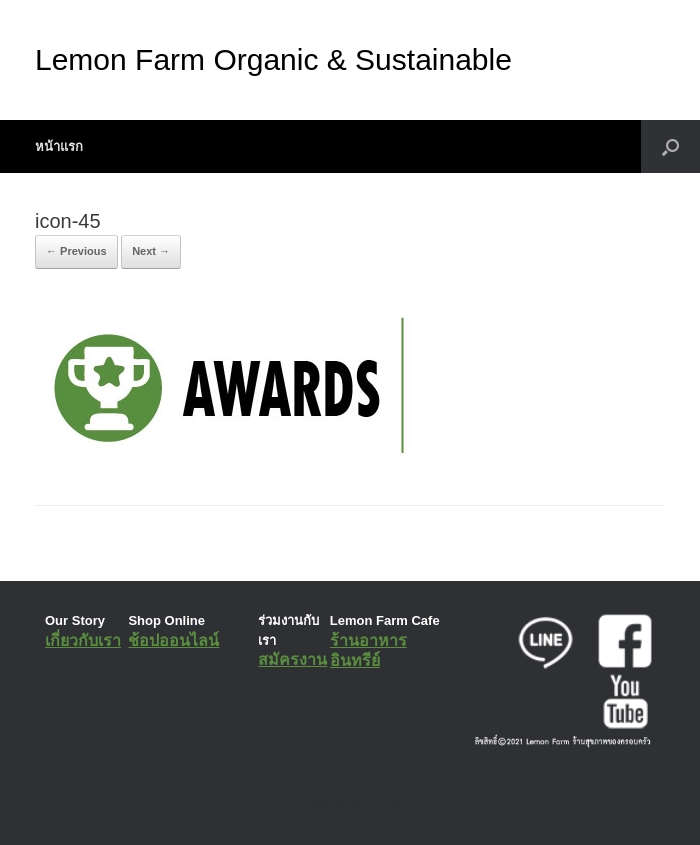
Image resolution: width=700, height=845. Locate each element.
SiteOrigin (335, 804)
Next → (151, 251)
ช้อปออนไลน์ (173, 640)
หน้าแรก (59, 146)
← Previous (76, 251)
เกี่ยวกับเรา (83, 640)
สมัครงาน (292, 659)
